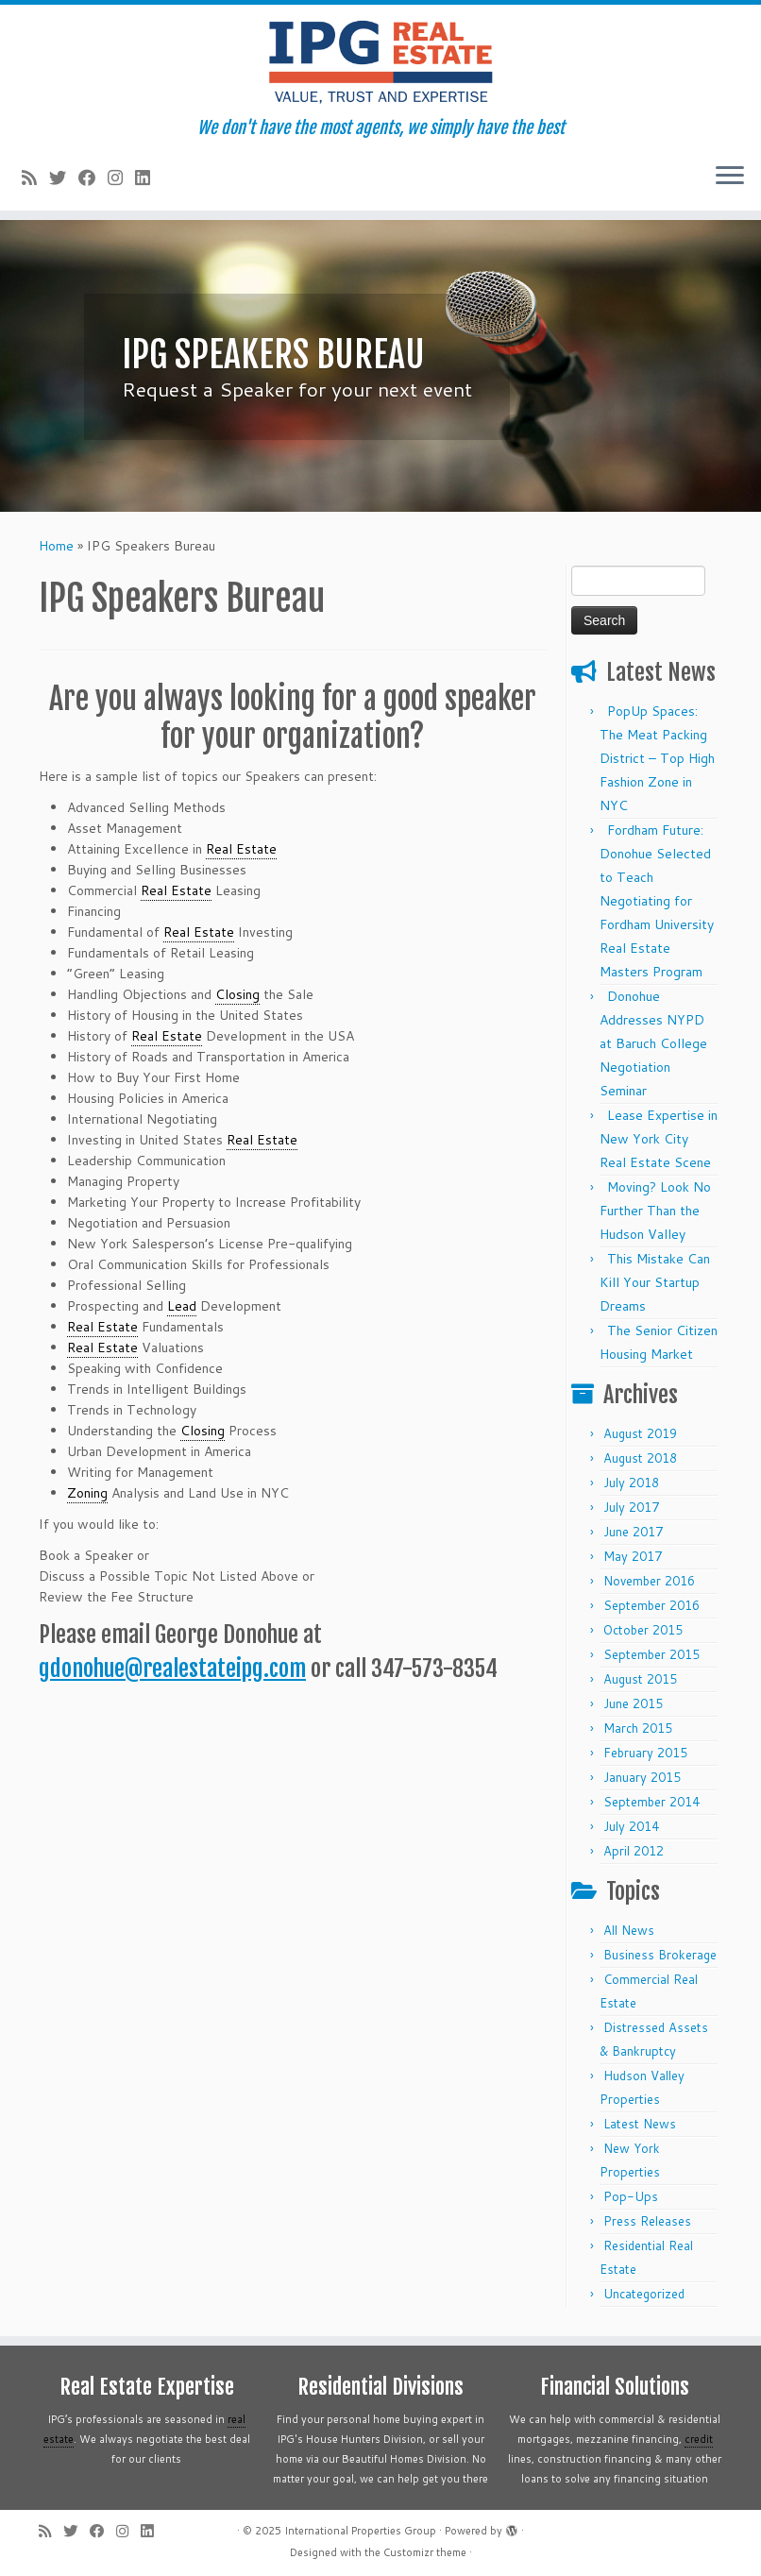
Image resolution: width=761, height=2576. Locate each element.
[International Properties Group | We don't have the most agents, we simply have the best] (380, 61)
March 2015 (637, 1728)
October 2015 (643, 1629)
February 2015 (645, 1752)
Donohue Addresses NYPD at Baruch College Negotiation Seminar (653, 1043)
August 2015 (640, 1678)
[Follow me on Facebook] (93, 177)
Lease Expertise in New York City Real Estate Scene (659, 1139)
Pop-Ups (630, 2196)
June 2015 (633, 1703)
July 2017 (631, 1507)
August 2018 (640, 1457)
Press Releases (647, 2220)
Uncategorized (644, 2293)
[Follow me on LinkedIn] (148, 177)
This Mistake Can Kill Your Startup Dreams (655, 1282)
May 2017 (632, 1556)
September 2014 (651, 1801)
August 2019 (640, 1433)
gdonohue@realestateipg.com (172, 1668)
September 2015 (651, 1654)
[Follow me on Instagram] (121, 177)
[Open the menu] (730, 176)
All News (628, 1930)
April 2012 (633, 1850)
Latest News (639, 2123)
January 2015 (642, 1777)
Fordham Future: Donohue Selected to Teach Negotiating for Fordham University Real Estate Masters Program (657, 901)
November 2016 (649, 1580)
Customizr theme (424, 2552)
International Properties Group (360, 2530)
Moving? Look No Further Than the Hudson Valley (655, 1211)
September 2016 (651, 1605)
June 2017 (633, 1531)
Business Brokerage (660, 1954)
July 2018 (631, 1482)
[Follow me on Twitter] (63, 177)
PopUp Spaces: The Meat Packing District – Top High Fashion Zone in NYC (657, 758)
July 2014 (631, 1826)
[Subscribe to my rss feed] (35, 177)
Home (56, 545)
